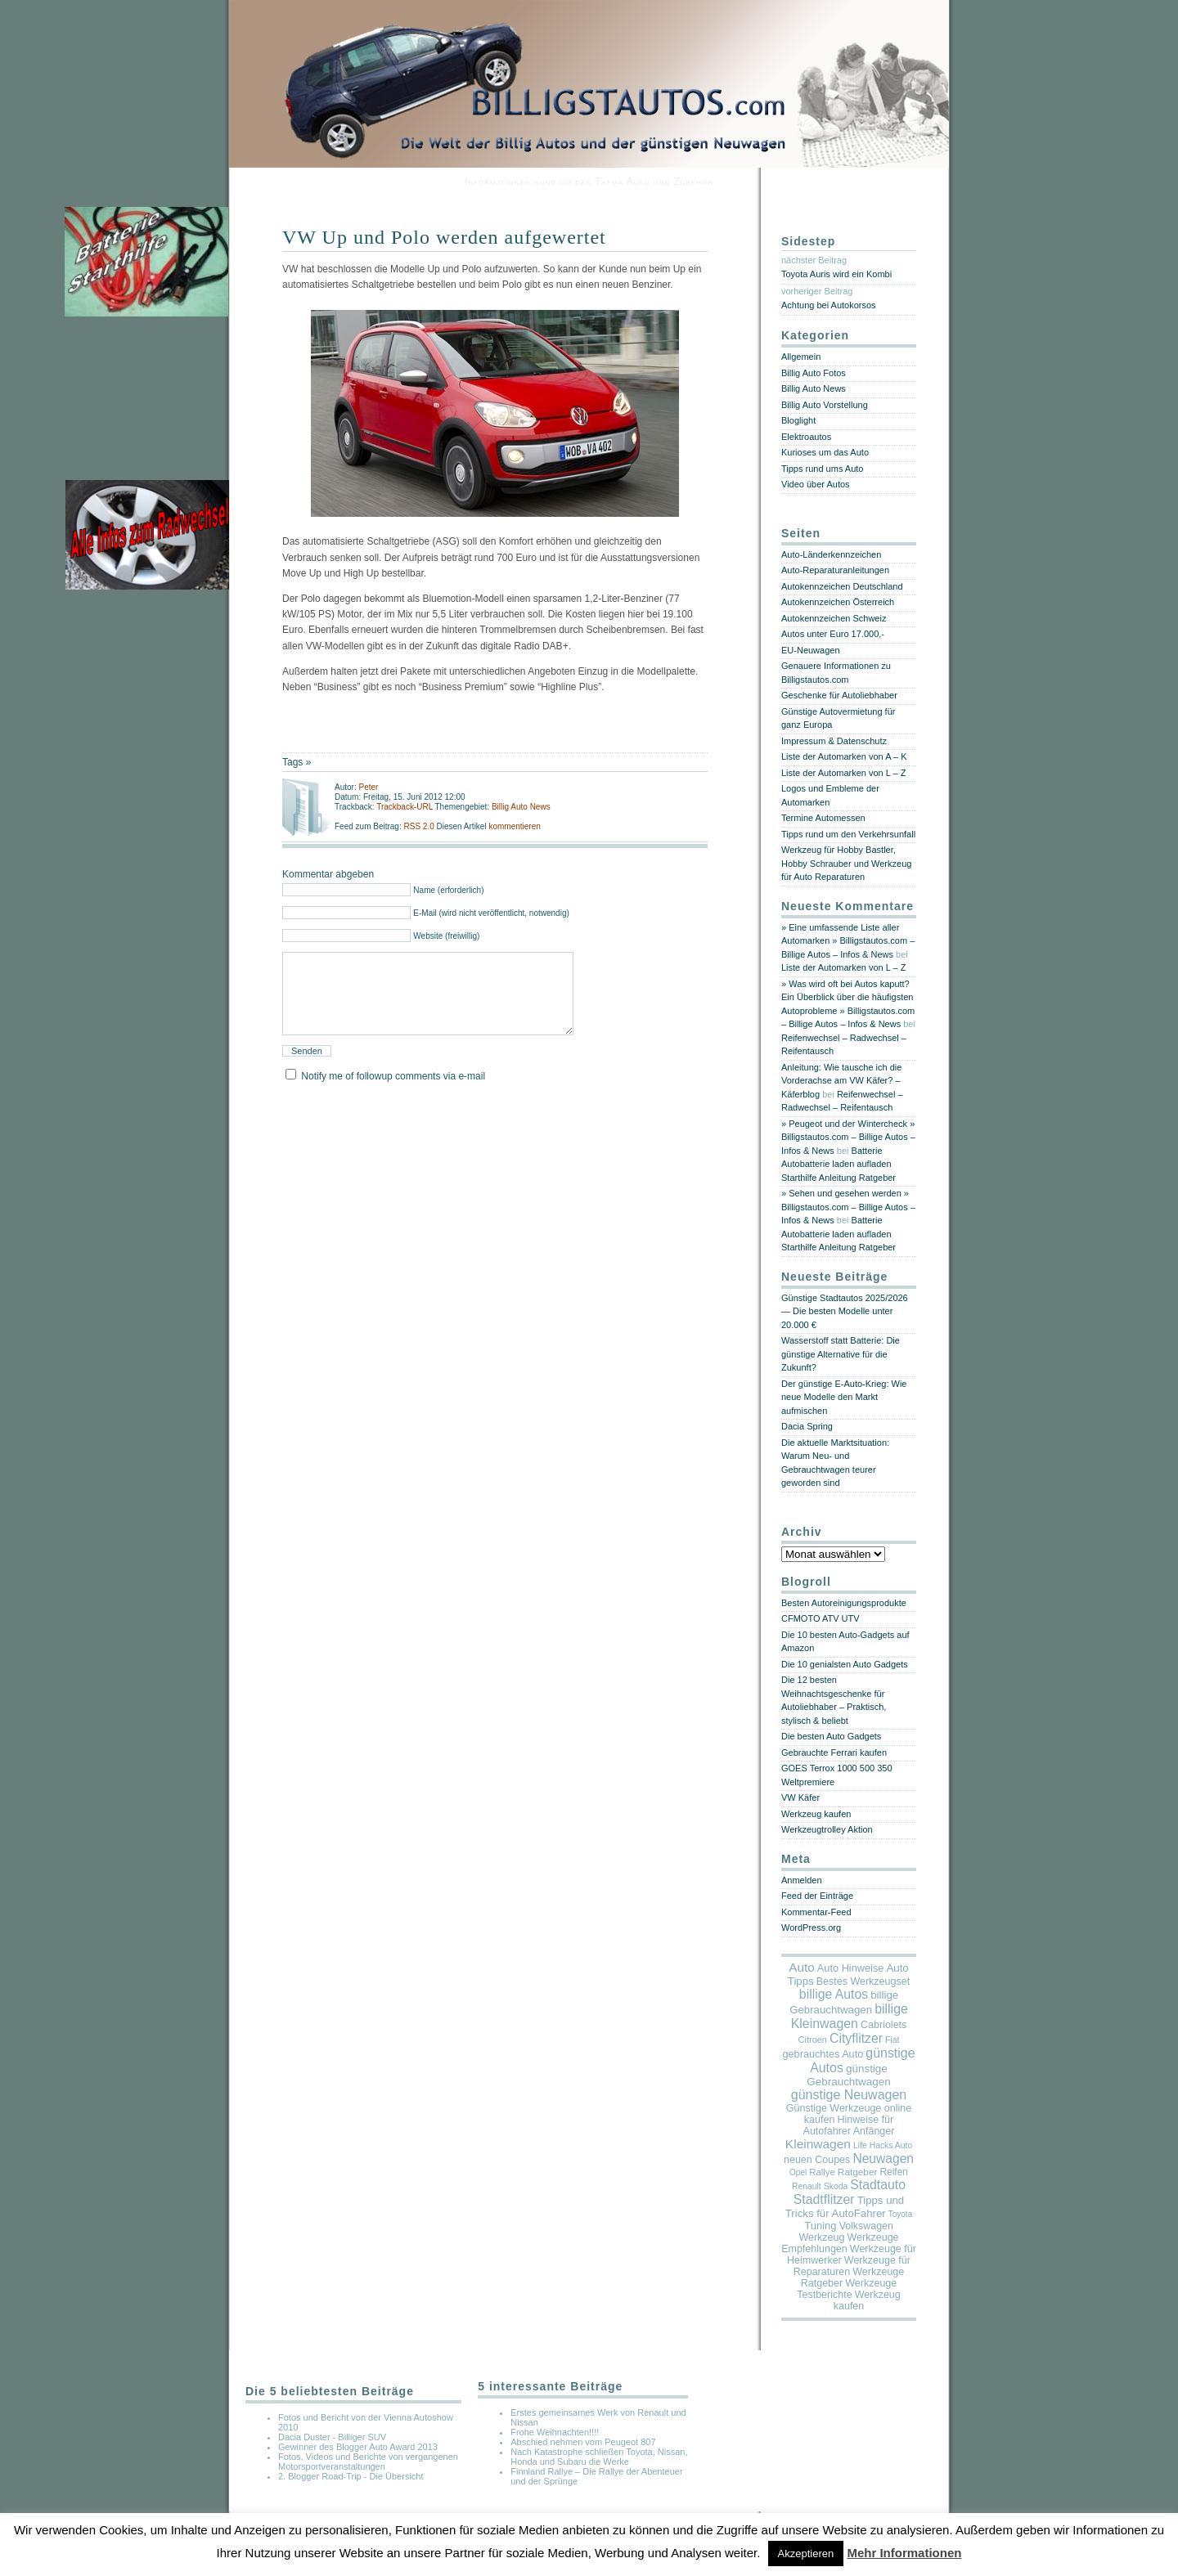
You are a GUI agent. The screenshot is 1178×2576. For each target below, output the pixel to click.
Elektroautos (806, 437)
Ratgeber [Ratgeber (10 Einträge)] (858, 2172)
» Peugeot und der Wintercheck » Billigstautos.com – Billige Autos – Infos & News (848, 1137)
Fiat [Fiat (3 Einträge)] (892, 2039)
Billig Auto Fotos (813, 373)
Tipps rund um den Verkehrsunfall (848, 834)
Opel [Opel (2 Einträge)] (798, 2172)
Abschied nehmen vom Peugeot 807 (582, 2442)
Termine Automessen (823, 818)
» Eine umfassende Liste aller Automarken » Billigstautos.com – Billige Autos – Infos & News (848, 940)
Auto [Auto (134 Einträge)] (802, 1967)
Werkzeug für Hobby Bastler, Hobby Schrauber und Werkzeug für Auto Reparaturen (846, 863)
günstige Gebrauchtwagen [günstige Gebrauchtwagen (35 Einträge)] (849, 2075)
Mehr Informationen (904, 2553)
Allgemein (801, 356)
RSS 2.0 (419, 826)
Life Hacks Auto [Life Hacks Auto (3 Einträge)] (882, 2145)
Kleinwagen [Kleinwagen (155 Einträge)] (818, 2144)
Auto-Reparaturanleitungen (835, 570)
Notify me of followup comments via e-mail (393, 1096)
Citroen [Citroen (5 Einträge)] (812, 2039)
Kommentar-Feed (816, 1912)
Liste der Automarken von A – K (843, 756)
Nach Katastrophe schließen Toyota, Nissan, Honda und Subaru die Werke (598, 2456)
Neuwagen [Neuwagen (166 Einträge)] (883, 2158)
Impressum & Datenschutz (834, 741)
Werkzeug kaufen (816, 1814)
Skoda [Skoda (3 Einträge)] (836, 2186)
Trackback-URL (404, 806)
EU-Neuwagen (810, 650)
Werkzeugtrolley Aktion (827, 1829)
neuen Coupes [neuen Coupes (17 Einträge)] (817, 2159)
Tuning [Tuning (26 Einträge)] (820, 2225)
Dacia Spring (807, 1426)
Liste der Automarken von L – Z (843, 773)
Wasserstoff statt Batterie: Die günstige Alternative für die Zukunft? (840, 1353)
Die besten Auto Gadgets (831, 1736)
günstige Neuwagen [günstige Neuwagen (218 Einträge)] (848, 2095)
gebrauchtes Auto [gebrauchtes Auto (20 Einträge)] (822, 2054)
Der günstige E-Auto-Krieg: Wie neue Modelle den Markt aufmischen (843, 1397)
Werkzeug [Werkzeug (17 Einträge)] (821, 2237)
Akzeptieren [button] (806, 2553)
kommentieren (514, 826)
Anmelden (801, 1880)
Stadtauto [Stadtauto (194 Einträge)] (878, 2185)
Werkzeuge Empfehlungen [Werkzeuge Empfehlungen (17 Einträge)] (839, 2243)
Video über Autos (815, 484)
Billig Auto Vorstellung (824, 405)
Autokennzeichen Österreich (837, 602)
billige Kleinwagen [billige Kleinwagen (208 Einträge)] (849, 2016)
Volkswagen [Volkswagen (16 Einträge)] (866, 2226)
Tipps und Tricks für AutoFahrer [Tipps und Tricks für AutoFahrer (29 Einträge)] (844, 2206)
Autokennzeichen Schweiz (833, 618)
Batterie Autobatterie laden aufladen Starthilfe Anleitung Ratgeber (838, 1164)
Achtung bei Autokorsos (828, 305)
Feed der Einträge (817, 1896)
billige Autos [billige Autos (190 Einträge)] (833, 1994)
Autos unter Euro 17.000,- (832, 634)
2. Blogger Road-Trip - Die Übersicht (351, 2476)
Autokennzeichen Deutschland (842, 586)
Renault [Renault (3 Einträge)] (806, 2186)
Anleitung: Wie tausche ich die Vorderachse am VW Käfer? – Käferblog (841, 1080)
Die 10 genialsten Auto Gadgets (844, 1664)
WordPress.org (811, 1927)
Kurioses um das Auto (825, 452)
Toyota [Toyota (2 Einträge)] (900, 2214)
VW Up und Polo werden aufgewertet (444, 237)
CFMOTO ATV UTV (820, 1618)
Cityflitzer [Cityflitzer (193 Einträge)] (856, 2038)
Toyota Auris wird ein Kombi (836, 274)
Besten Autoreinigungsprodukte (843, 1603)
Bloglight (798, 420)
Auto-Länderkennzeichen (831, 554)
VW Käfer (800, 1797)
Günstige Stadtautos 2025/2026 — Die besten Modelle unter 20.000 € (844, 1311)
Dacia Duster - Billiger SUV (332, 2437)
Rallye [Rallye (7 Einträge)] (822, 2172)
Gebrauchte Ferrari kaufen (834, 1752)
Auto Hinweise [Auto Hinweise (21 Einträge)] (850, 1968)
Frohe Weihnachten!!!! (554, 2432)
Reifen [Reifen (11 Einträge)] (893, 2172)
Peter (368, 787)
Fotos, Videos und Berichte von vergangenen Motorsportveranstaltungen (368, 2461)
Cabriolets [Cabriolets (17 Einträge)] (883, 2025)
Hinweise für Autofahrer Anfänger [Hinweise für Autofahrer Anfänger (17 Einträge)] (849, 2125)
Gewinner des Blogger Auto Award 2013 (358, 2447)
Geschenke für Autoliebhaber (839, 695)
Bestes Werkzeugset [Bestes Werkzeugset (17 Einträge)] (863, 1981)
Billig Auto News (521, 806)
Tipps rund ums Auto (822, 468)
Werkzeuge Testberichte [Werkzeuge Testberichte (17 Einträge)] (847, 2289)
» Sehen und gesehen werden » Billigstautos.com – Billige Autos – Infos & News (848, 1206)
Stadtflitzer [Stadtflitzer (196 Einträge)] (824, 2199)
